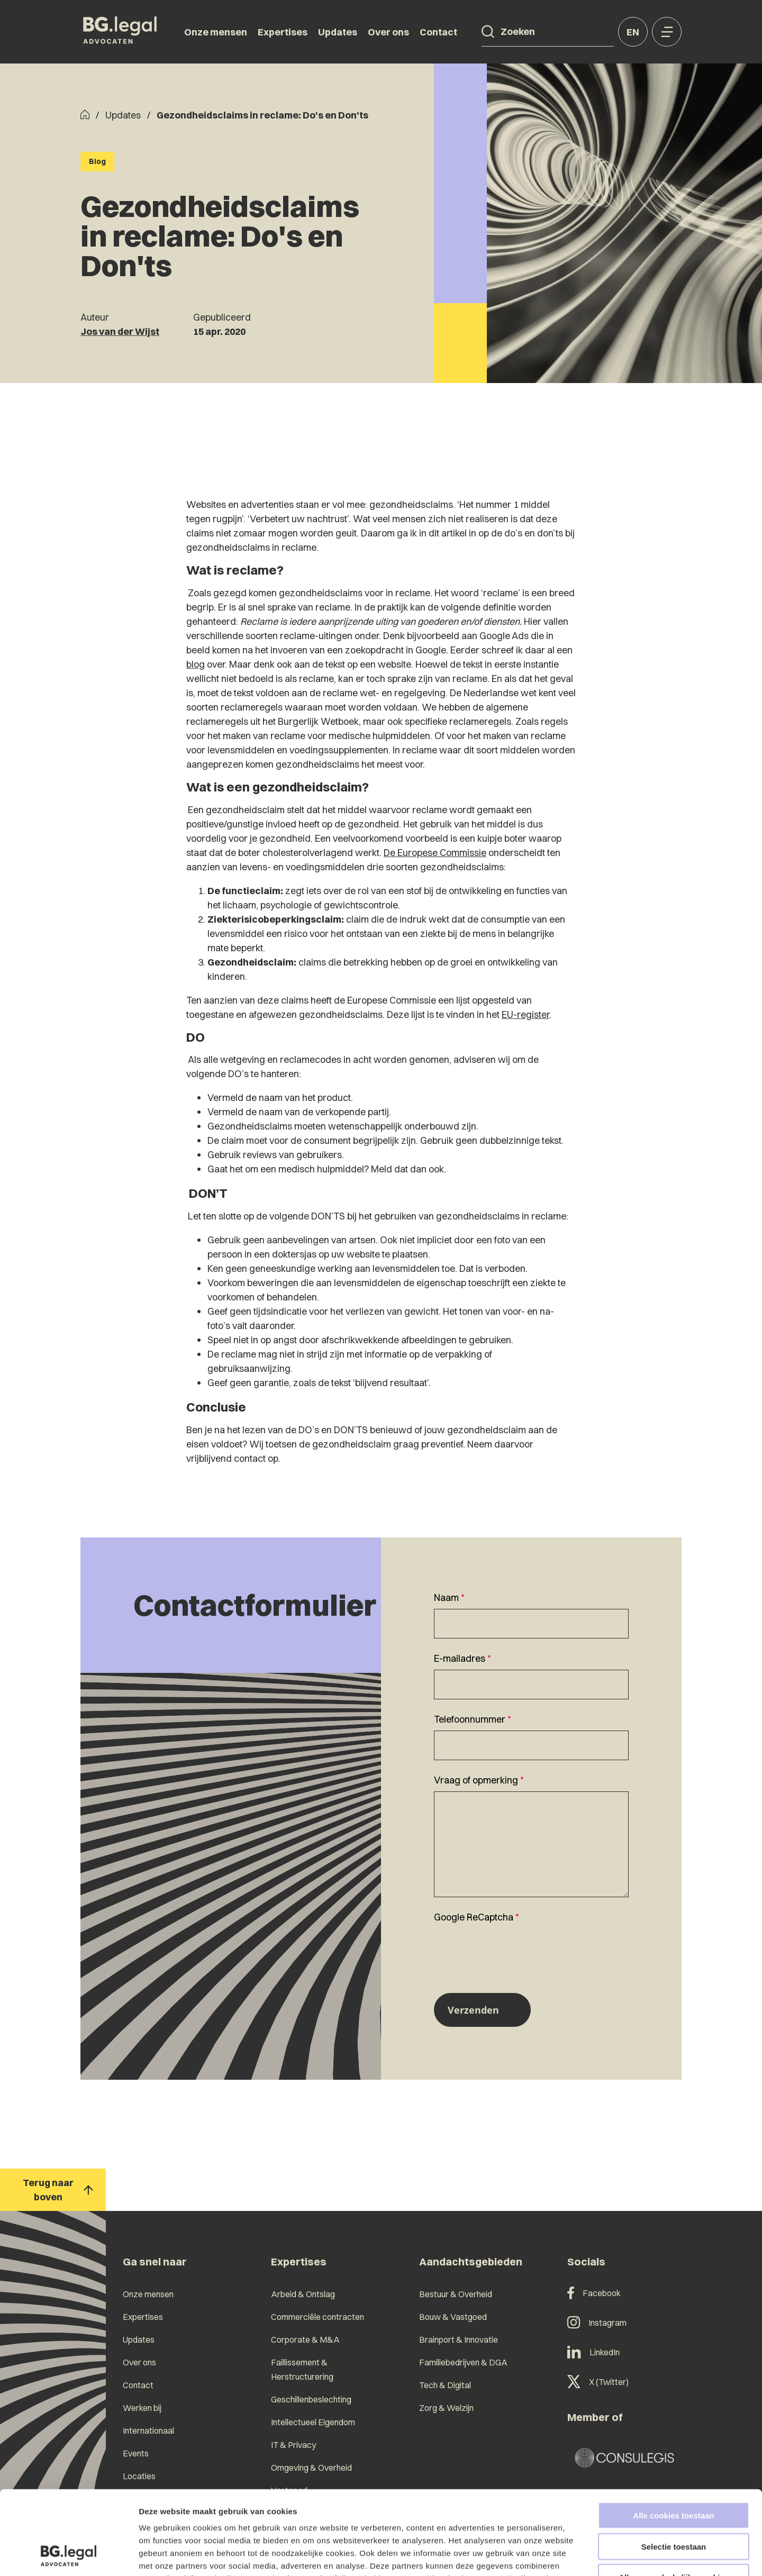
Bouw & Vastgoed (453, 2316)
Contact (438, 32)
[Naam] (531, 1624)
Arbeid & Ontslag (303, 2294)
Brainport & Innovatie (458, 2339)
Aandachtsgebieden (470, 2261)
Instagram (597, 2322)
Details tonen (572, 2555)
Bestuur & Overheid (455, 2294)
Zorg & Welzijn (446, 2407)
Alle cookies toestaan (673, 2436)
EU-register (525, 1014)
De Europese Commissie (435, 852)
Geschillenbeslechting (311, 2399)
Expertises (282, 32)
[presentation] (514, 1949)
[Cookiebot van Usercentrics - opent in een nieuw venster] (68, 2555)
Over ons (388, 32)
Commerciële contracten (317, 2316)
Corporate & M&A (305, 2339)
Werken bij (142, 2407)
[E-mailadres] (531, 1684)
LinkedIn (593, 2352)
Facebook (594, 2293)
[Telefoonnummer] (531, 1745)
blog (195, 664)
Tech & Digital (445, 2385)
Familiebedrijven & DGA (463, 2362)
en (633, 32)
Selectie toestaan (673, 2467)
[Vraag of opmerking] (531, 1844)
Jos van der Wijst (119, 331)
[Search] (488, 31)
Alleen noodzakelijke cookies (674, 2498)
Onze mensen (215, 32)
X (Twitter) (598, 2381)
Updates (337, 32)
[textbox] (531, 1614)
